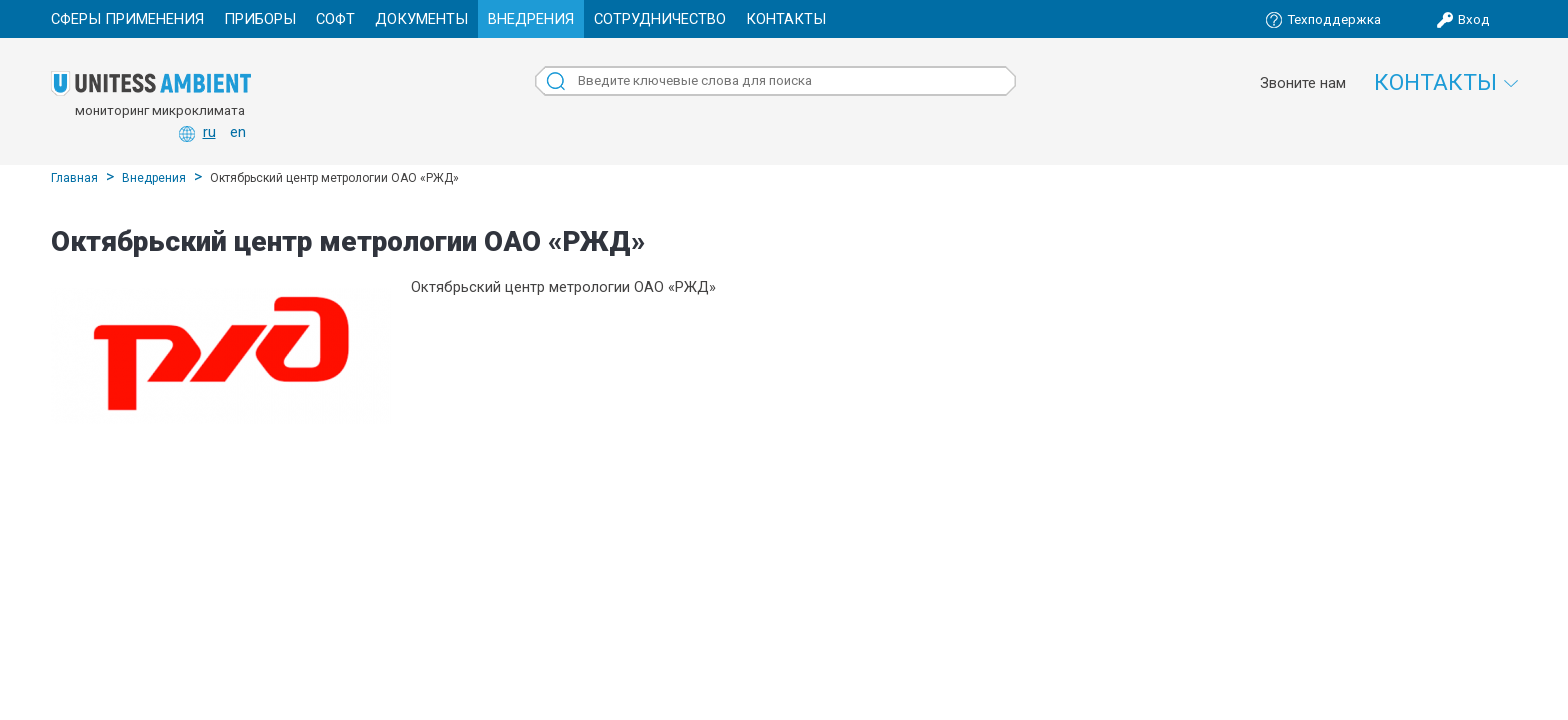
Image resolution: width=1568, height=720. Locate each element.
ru (209, 132)
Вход (1474, 19)
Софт (335, 19)
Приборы (260, 19)
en (238, 132)
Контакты (786, 19)
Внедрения (531, 19)
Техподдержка (1334, 19)
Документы (421, 19)
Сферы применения (127, 19)
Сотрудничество (660, 19)
